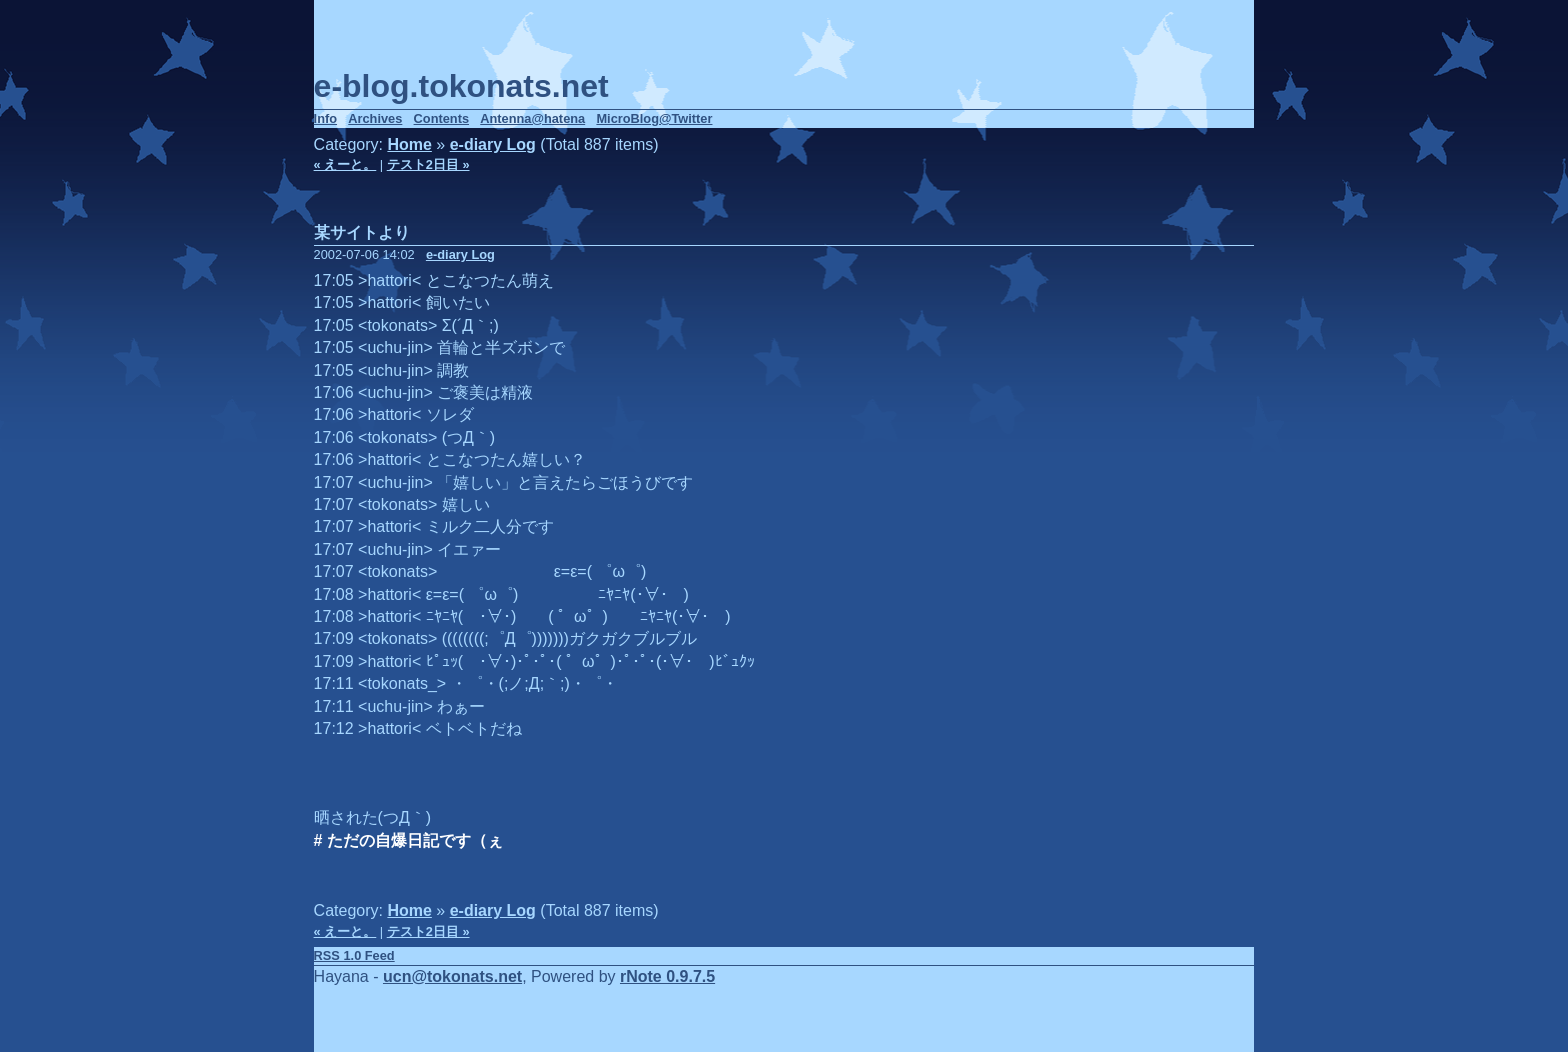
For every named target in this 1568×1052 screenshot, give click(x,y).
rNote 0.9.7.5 (667, 976)
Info (325, 118)
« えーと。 (345, 164)
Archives (375, 118)
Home (409, 144)
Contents (441, 118)
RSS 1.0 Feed (354, 955)
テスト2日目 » (428, 164)
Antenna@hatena (532, 118)
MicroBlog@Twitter (654, 118)
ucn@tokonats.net (452, 976)
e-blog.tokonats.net (461, 86)
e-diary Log (493, 144)
